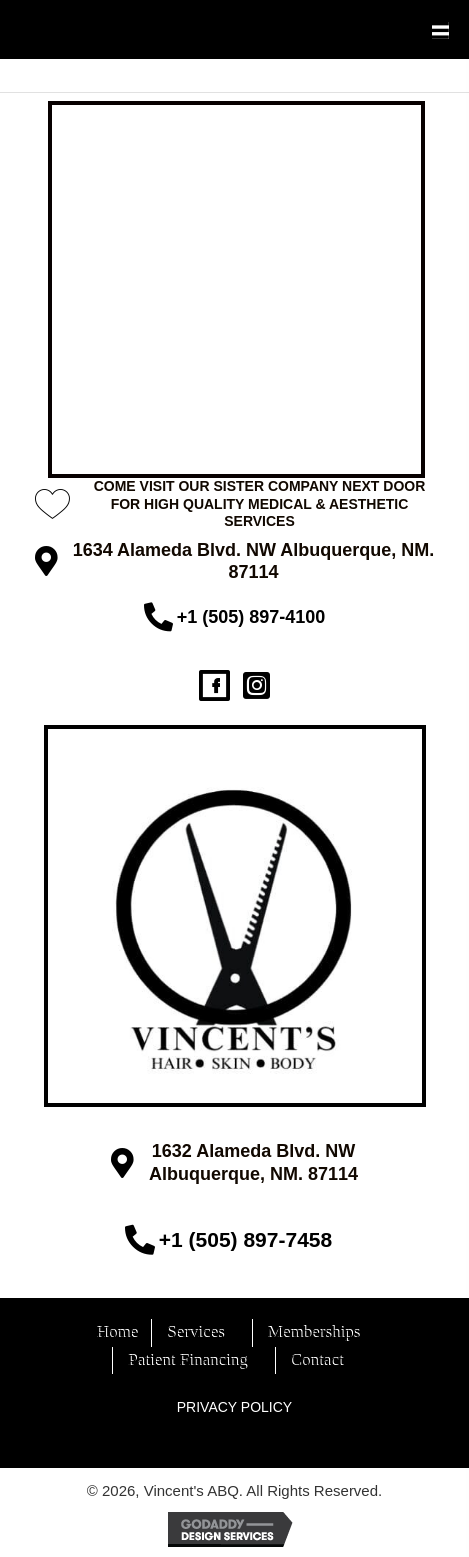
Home (117, 1332)
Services (195, 1332)
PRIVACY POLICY (234, 1407)
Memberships (313, 1332)
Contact (316, 1360)
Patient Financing (186, 1360)
